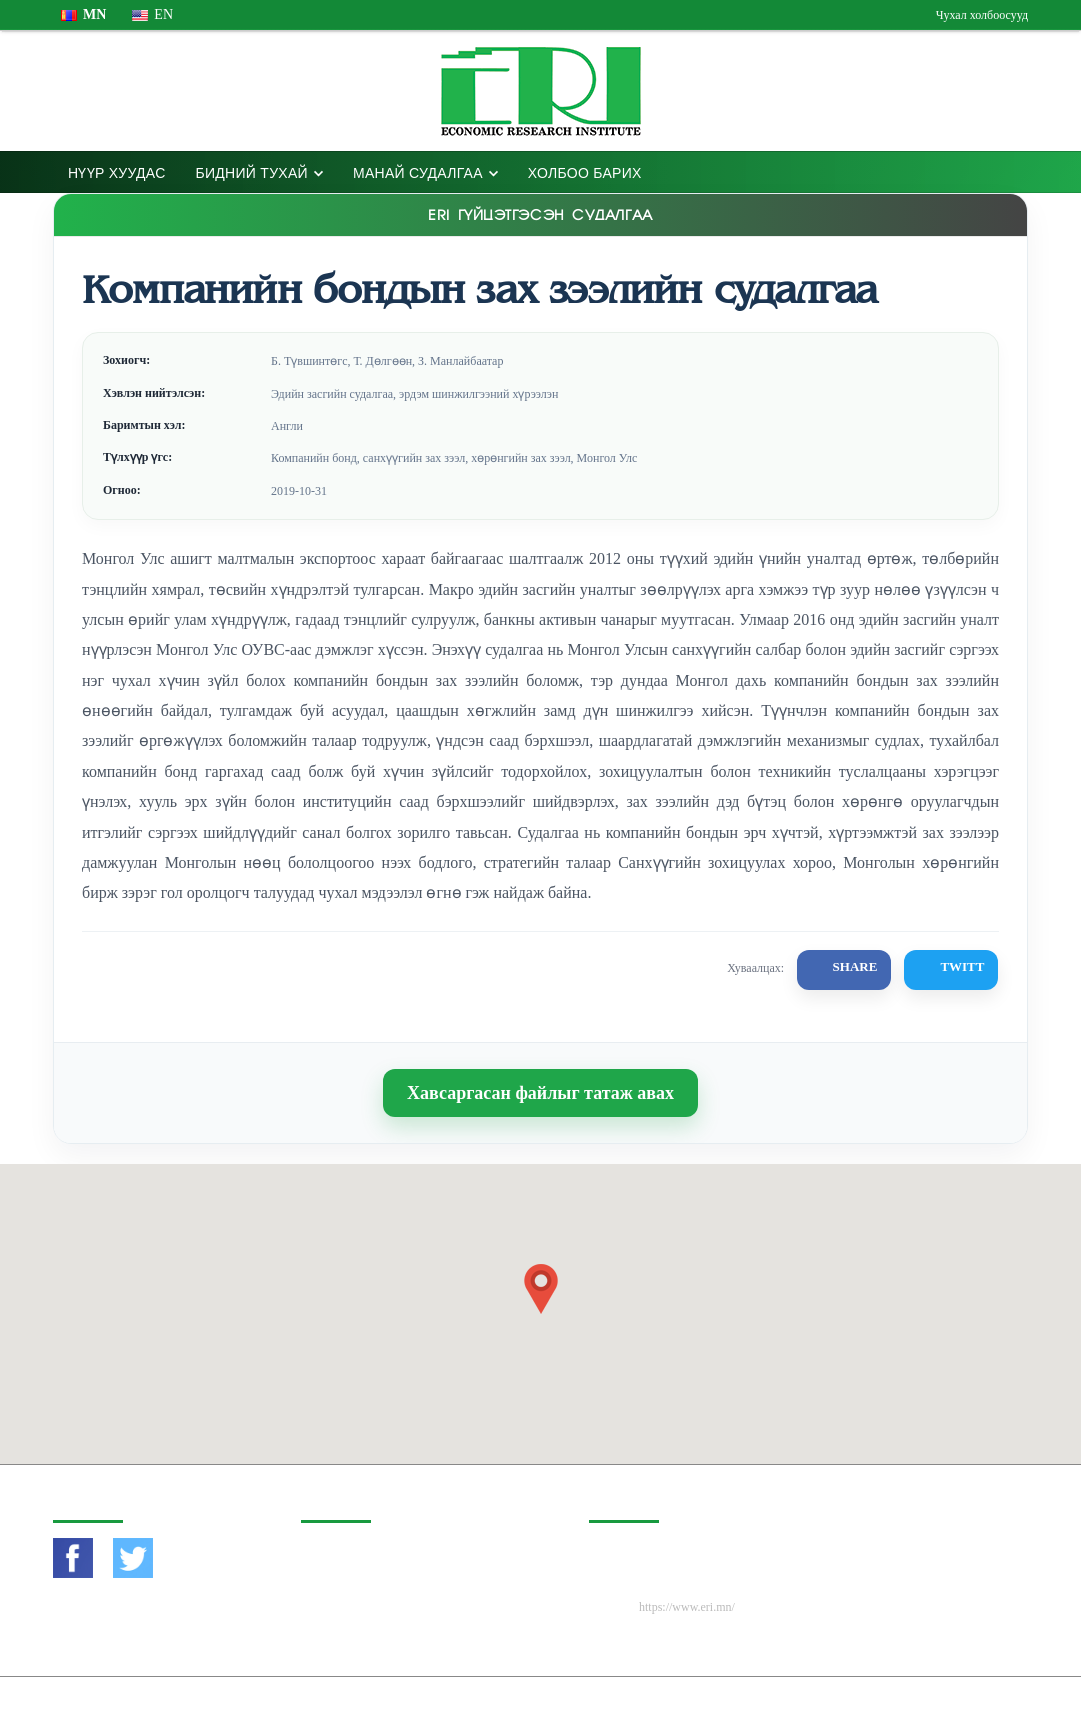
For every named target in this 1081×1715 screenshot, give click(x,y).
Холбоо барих (585, 173)
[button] (541, 1289)
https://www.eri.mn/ (687, 1607)
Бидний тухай (252, 173)
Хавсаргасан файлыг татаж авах (540, 1093)
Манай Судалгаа (418, 173)
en (152, 14)
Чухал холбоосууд (982, 15)
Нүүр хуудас (117, 173)
